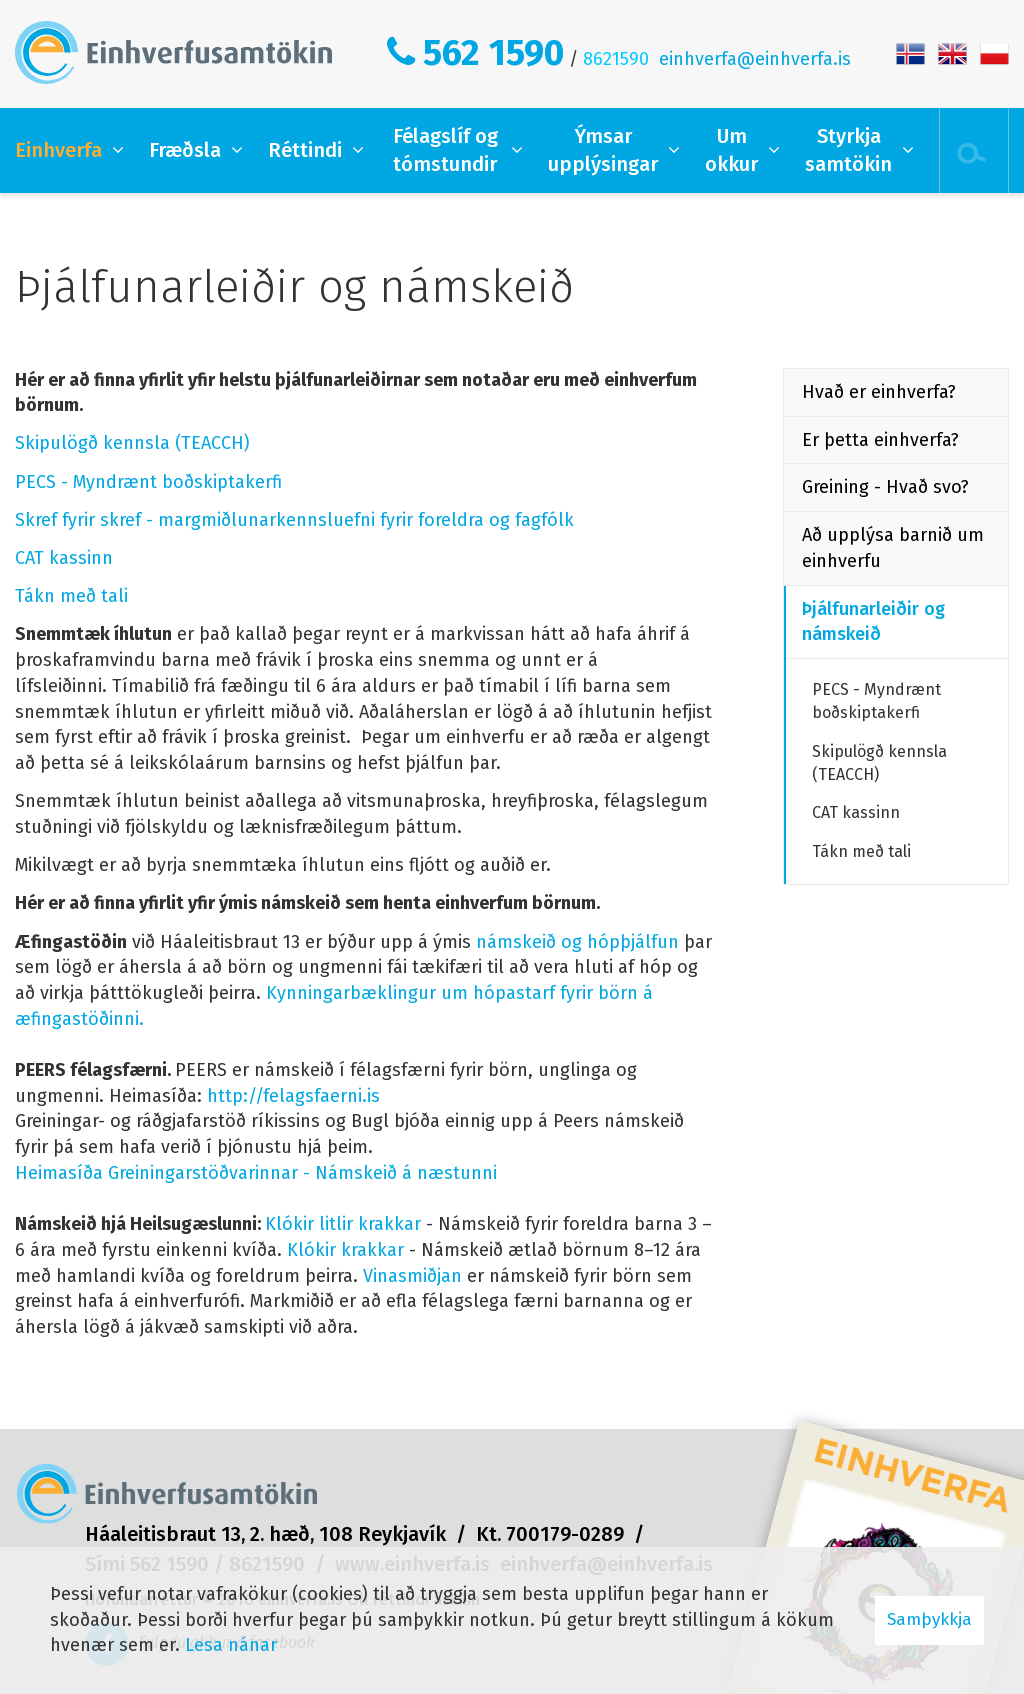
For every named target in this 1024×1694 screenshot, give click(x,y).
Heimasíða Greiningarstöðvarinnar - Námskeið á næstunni (256, 1173)
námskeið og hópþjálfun (577, 942)
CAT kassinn (64, 558)
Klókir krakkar (345, 1250)
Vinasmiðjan (412, 1276)
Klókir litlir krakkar (343, 1224)
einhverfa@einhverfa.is (755, 59)
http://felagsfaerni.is (293, 1096)
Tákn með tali (71, 596)
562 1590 (493, 53)
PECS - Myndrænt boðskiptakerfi (148, 482)
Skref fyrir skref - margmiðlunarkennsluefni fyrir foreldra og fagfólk (294, 520)
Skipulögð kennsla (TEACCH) (132, 443)
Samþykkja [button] (929, 1619)
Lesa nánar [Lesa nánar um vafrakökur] (231, 1645)
